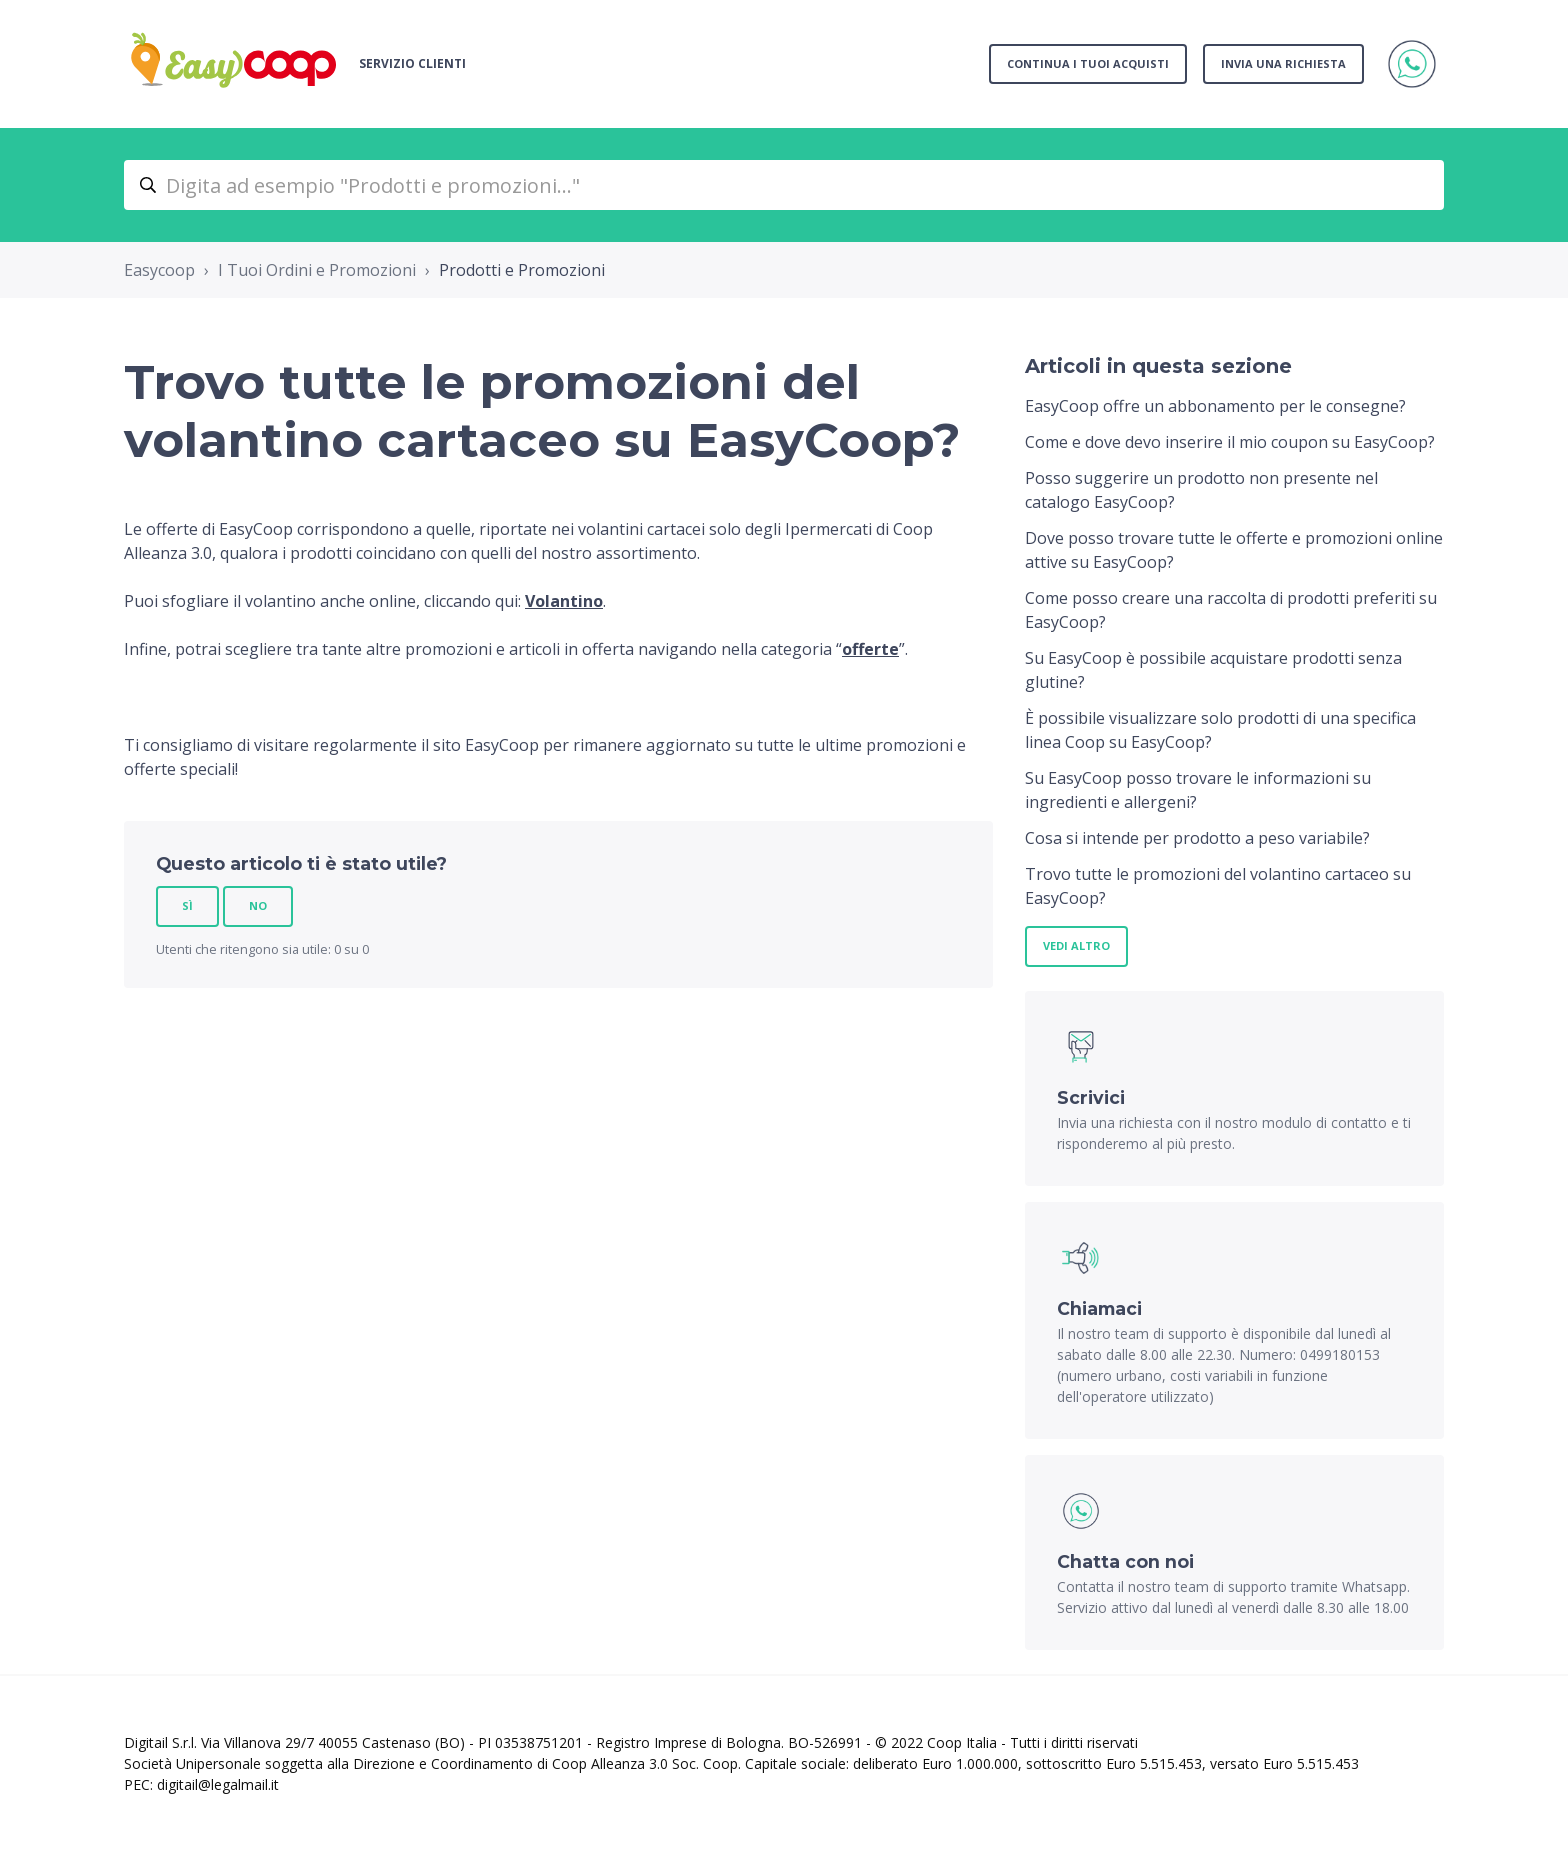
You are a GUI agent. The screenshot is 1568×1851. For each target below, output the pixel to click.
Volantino (564, 601)
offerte (870, 649)
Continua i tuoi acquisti (1088, 63)
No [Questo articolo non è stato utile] (258, 905)
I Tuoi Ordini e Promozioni (317, 270)
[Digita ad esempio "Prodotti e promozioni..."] (784, 185)
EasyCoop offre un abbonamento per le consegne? (1215, 406)
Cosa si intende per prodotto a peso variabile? (1197, 838)
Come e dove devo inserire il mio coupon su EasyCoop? (1230, 442)
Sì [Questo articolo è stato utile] (187, 905)
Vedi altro (1076, 945)
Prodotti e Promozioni (522, 270)
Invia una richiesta (1283, 63)
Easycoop (159, 270)
